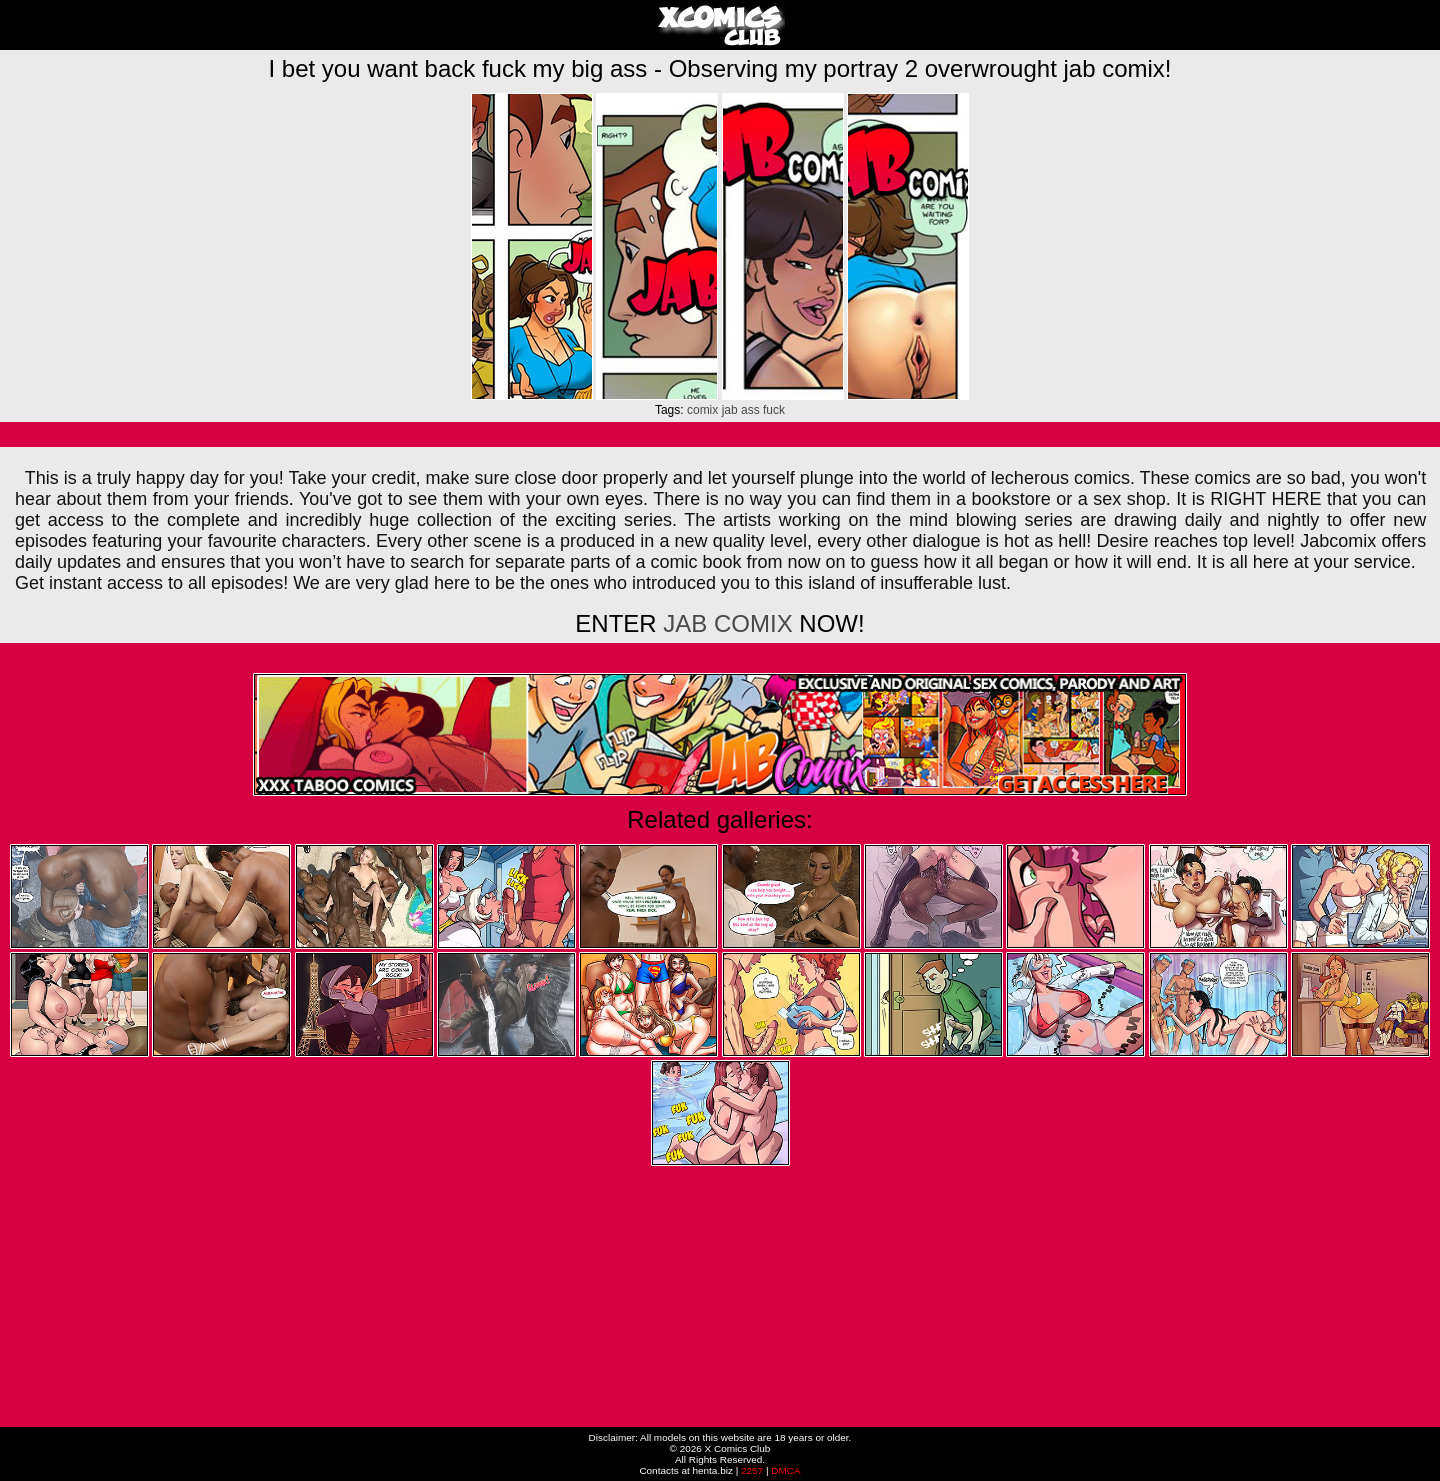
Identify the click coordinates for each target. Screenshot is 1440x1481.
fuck (774, 410)
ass (750, 410)
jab (730, 410)
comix (702, 410)
